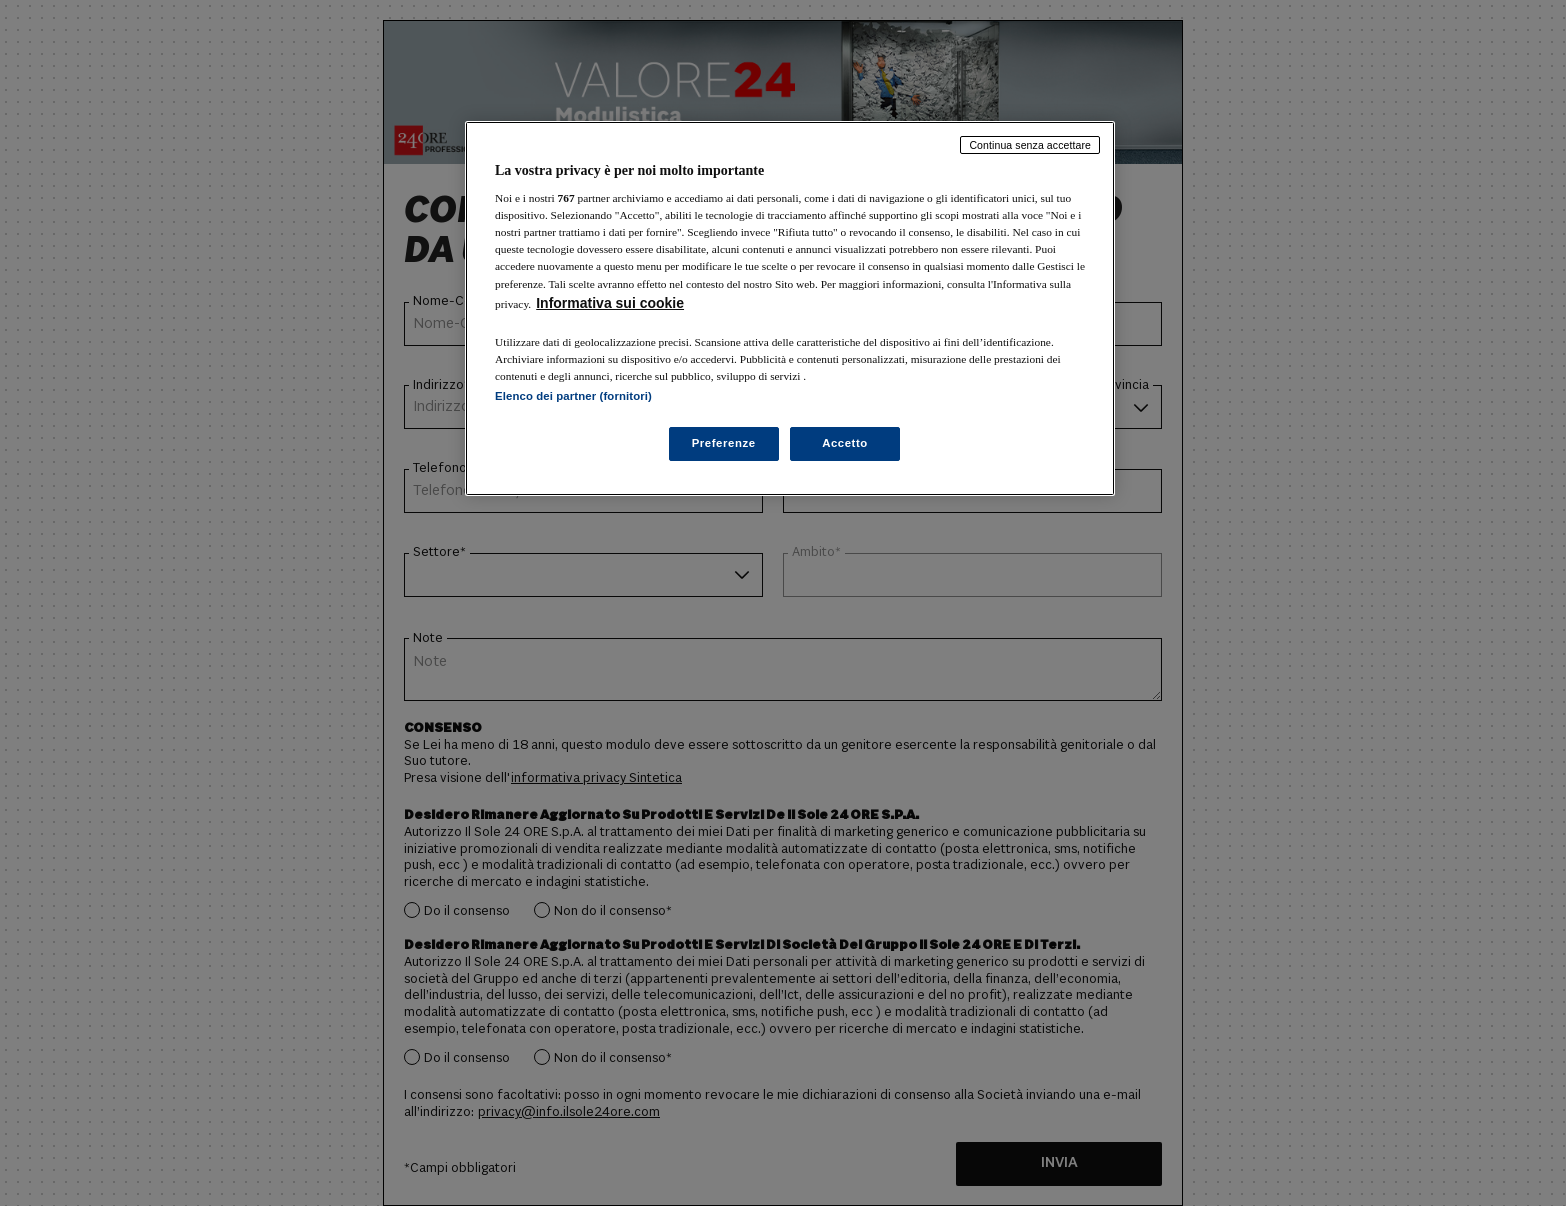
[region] (790, 308)
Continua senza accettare (1030, 145)
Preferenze (724, 443)
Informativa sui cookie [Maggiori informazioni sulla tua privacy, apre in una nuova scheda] (610, 303)
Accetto (845, 443)
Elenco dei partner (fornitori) (573, 396)
